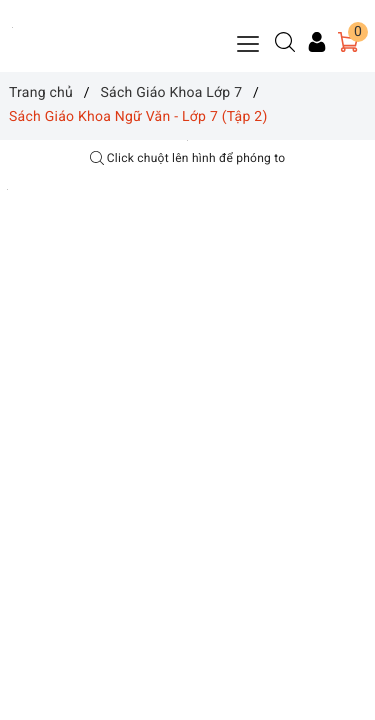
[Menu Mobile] (249, 41)
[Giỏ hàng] (348, 42)
